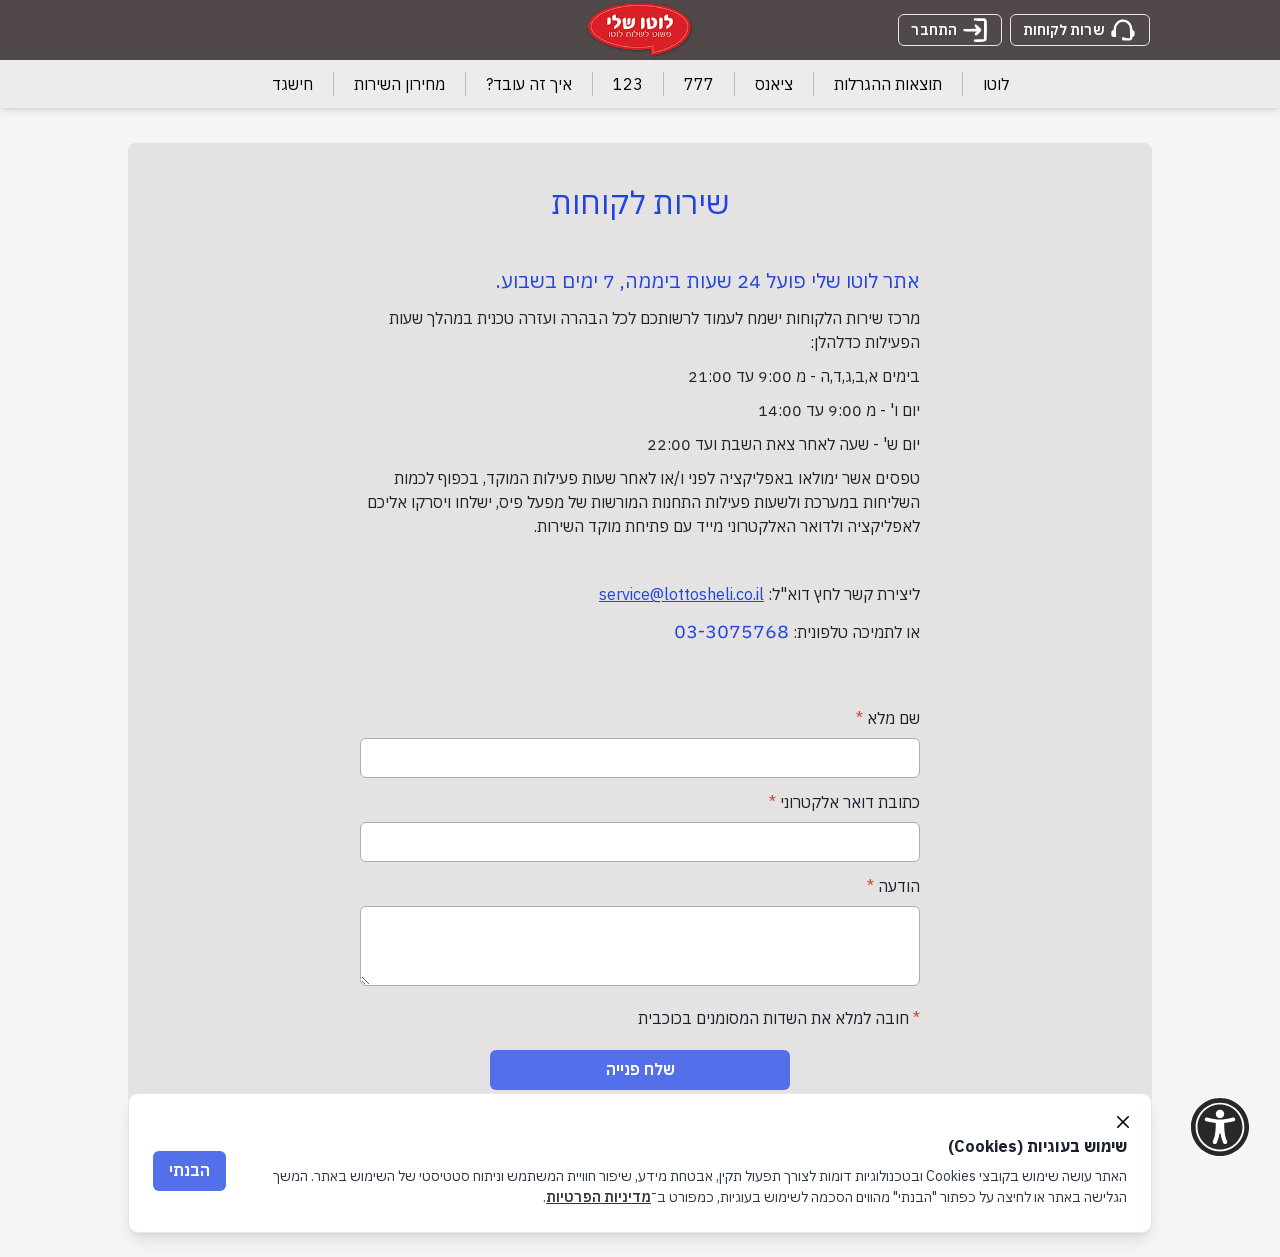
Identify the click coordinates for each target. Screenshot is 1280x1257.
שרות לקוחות (1080, 30)
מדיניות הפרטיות (598, 1197)
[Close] (1123, 1122)
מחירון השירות (399, 84)
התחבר (950, 30)
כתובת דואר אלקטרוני (844, 802)
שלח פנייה (640, 1069)
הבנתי (189, 1170)
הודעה (893, 886)
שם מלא (888, 718)
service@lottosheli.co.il (681, 594)
